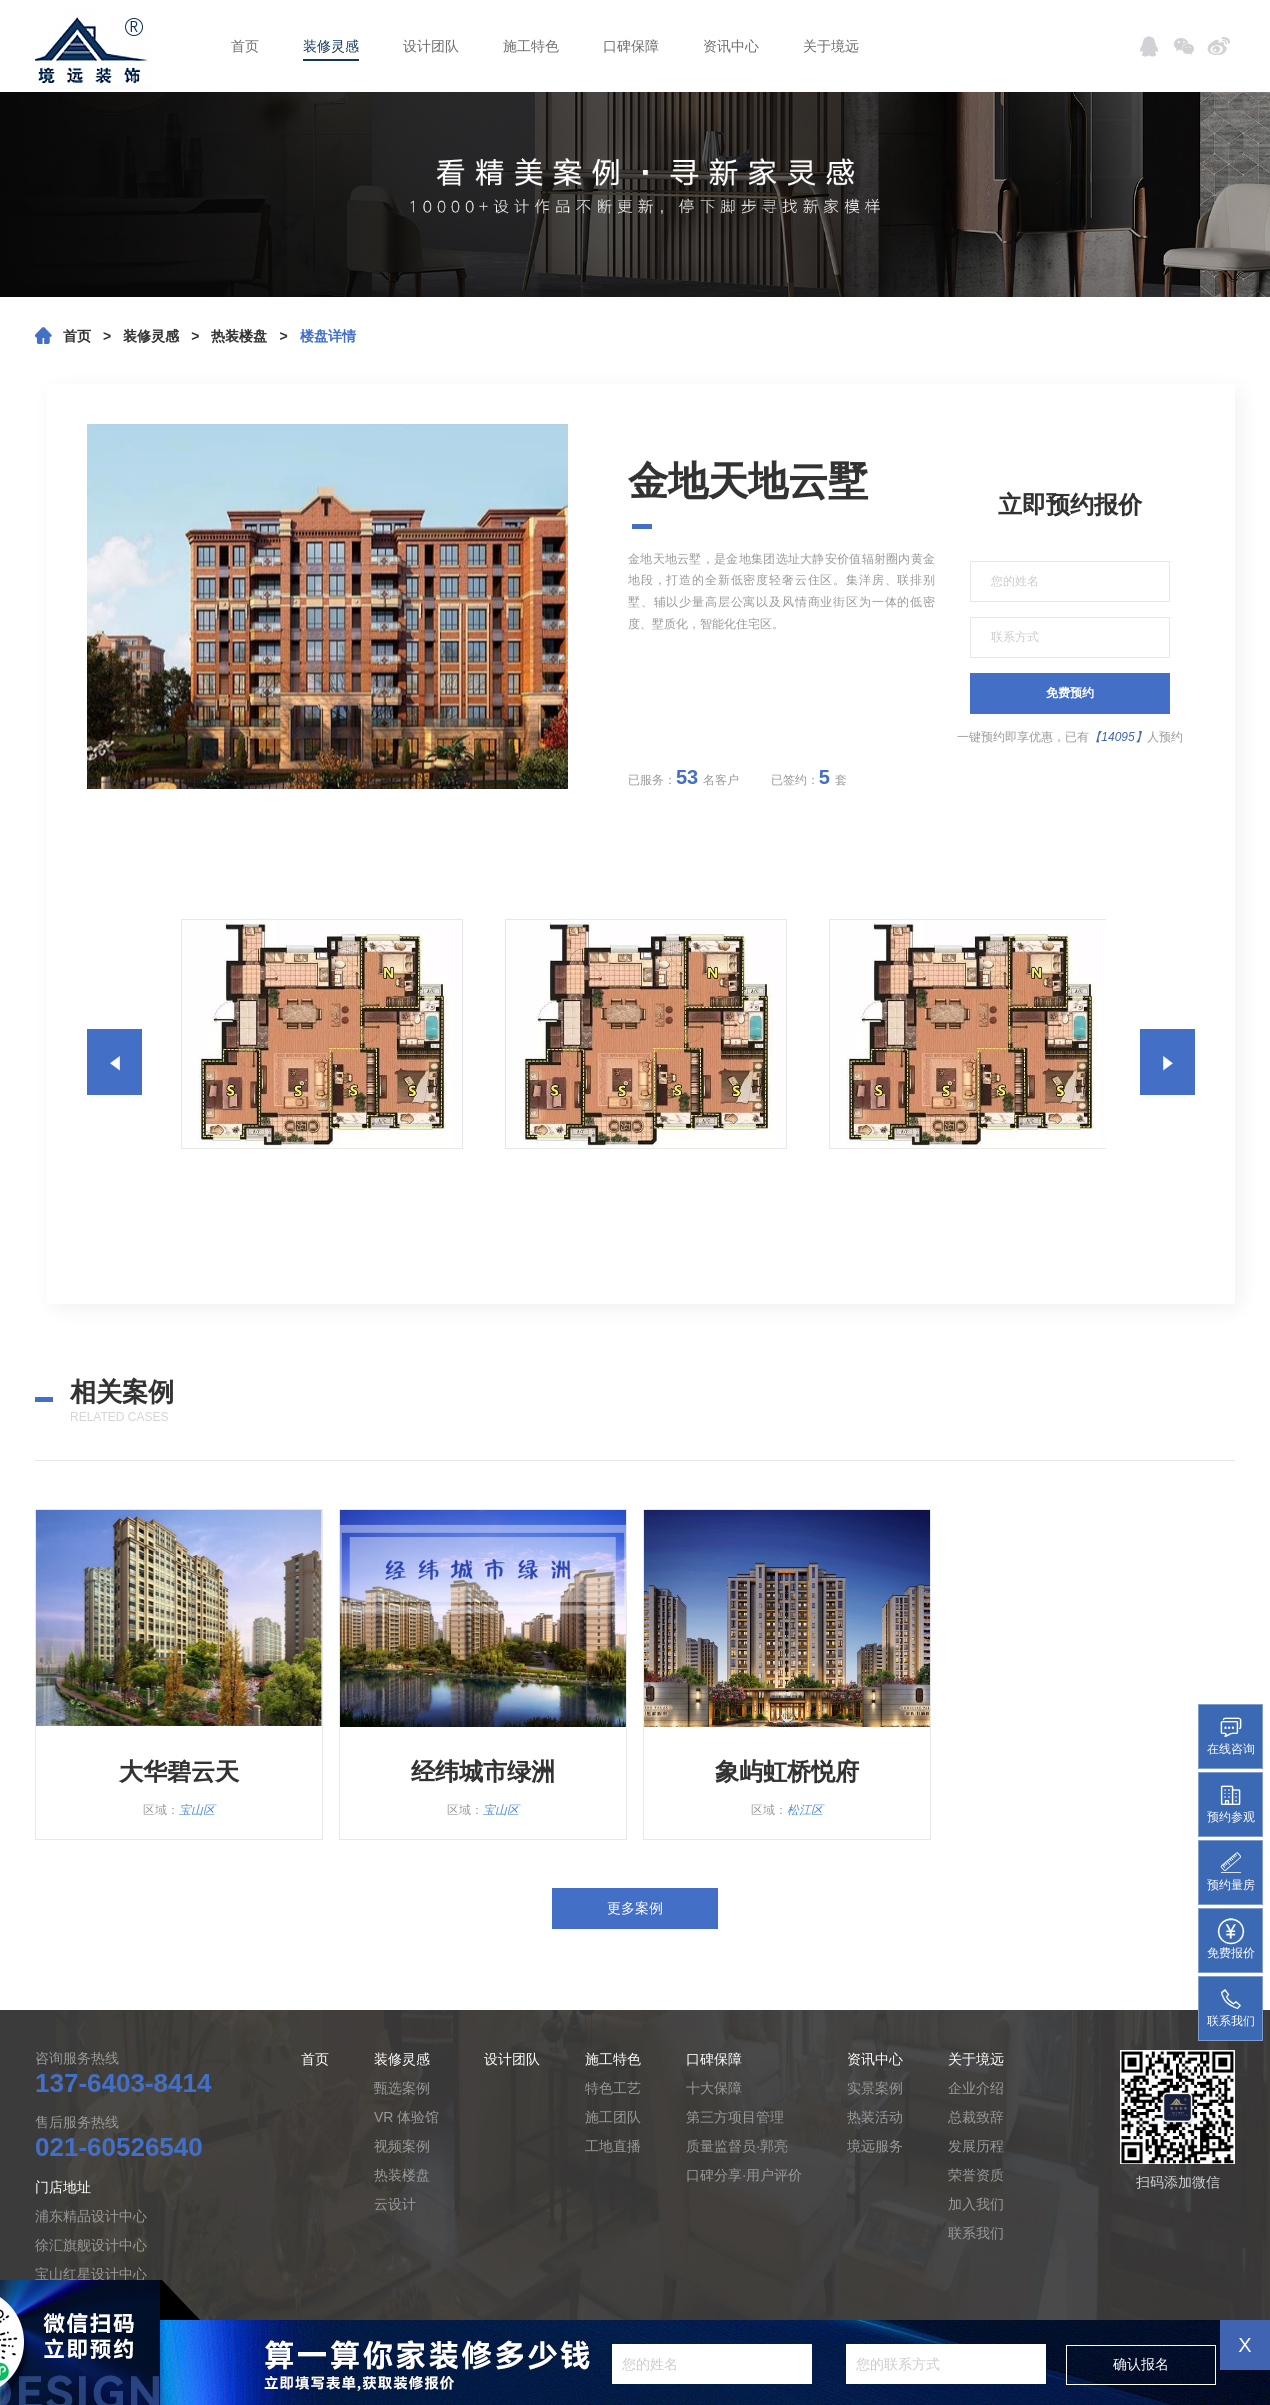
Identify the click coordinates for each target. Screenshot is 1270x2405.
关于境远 (831, 46)
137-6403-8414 (123, 2083)
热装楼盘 (239, 336)
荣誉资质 (976, 2175)
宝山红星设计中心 (91, 2274)
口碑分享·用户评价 (744, 2175)
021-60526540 (119, 2147)
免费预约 (1070, 693)
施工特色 (531, 46)
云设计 (395, 2204)
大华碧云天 (179, 1771)
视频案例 (402, 2146)
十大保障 (714, 2088)
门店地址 (63, 2187)
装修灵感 (331, 46)
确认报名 (1141, 2364)
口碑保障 (631, 46)
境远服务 (875, 2146)
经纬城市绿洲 (483, 1771)
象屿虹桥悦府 (787, 1771)
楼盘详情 (328, 336)
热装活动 (875, 2117)
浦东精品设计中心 (91, 2216)
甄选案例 (402, 2088)
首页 (245, 46)
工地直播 (613, 2146)
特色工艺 (613, 2088)
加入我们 (976, 2204)
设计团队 (431, 46)
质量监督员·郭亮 (737, 2146)
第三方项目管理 (735, 2117)
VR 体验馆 (406, 2117)
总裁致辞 (976, 2117)
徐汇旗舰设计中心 (91, 2245)
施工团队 (613, 2117)
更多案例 (635, 1908)
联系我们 (976, 2233)
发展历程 (976, 2146)
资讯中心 (731, 46)
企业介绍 (976, 2088)
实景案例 (875, 2088)
